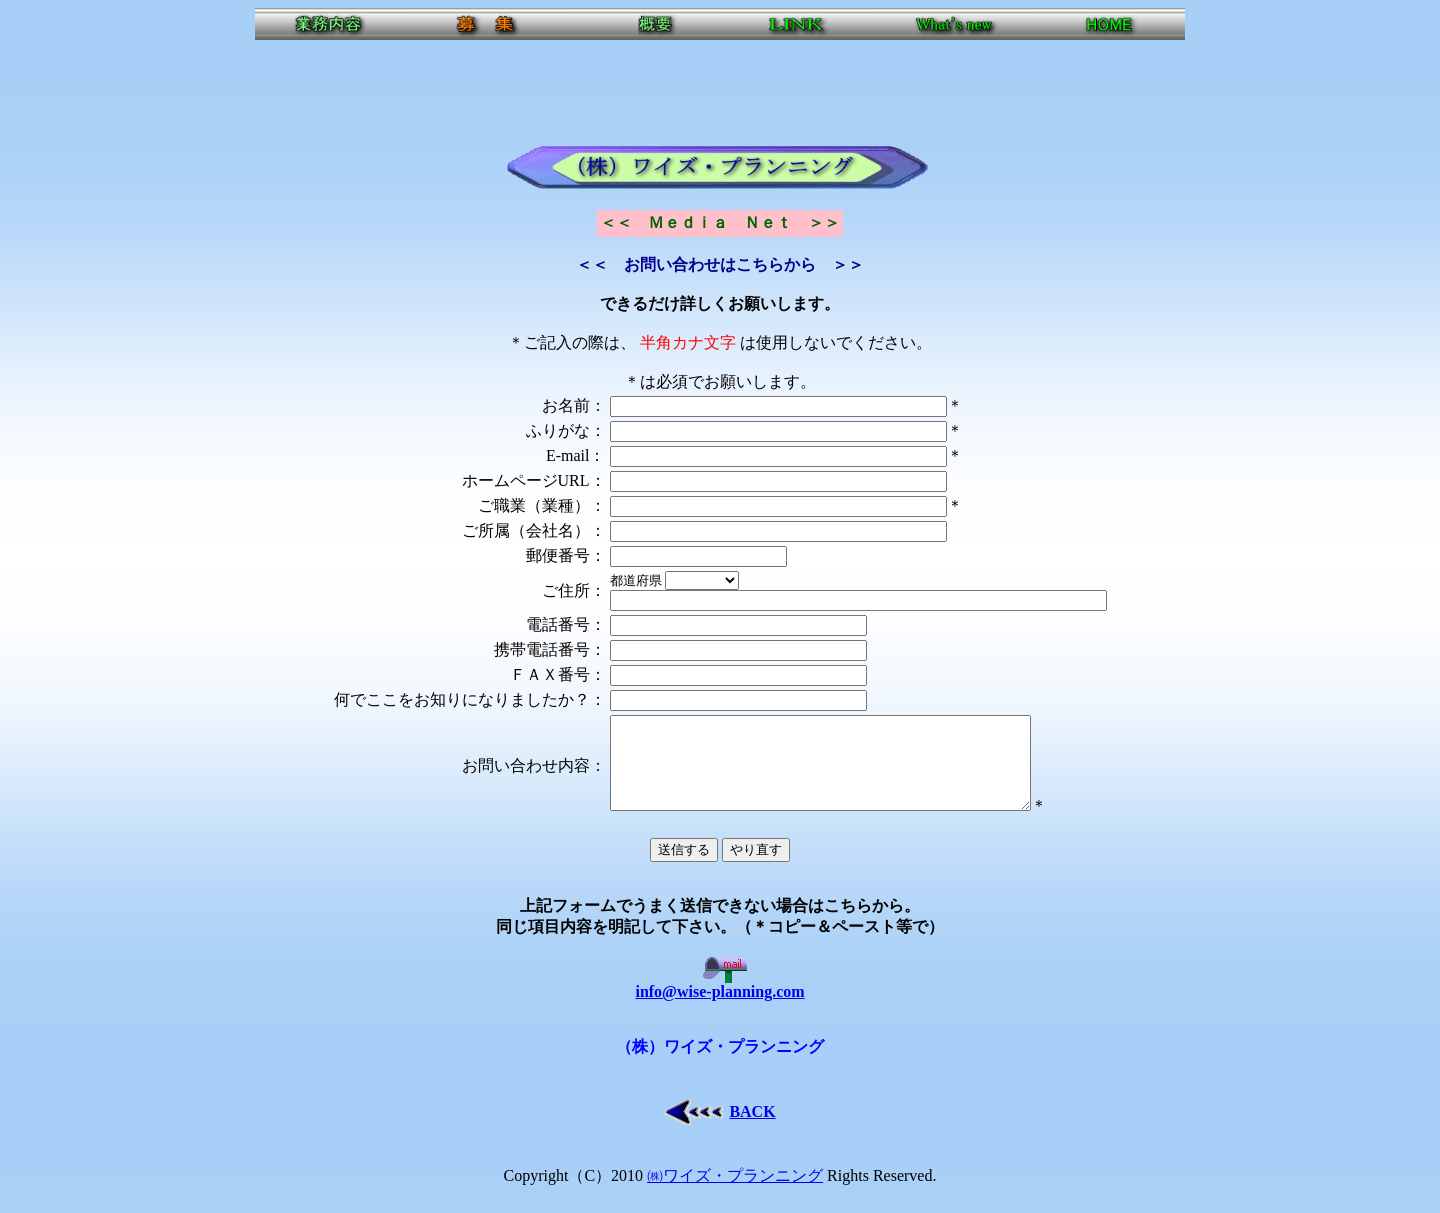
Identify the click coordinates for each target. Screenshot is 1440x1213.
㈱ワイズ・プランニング (735, 1193)
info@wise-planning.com (719, 1002)
